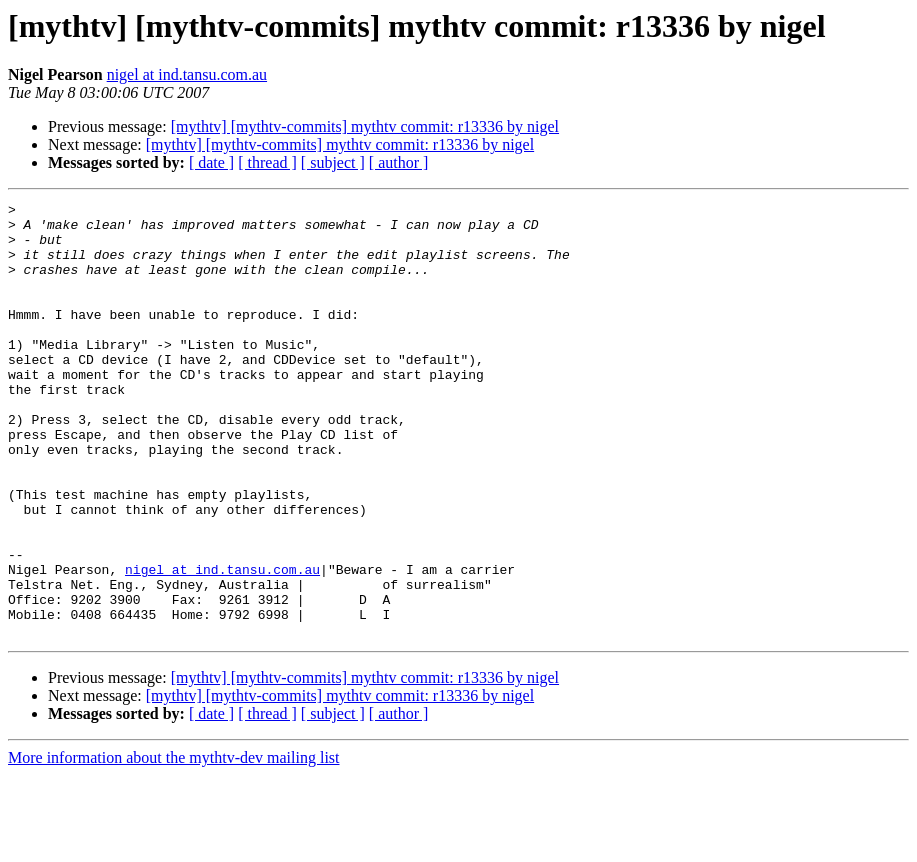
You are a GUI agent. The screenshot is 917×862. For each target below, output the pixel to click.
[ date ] (211, 162)
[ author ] (399, 162)
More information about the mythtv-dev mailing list (174, 844)
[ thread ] (267, 162)
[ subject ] (333, 162)
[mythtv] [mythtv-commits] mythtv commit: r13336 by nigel (365, 126)
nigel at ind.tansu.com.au (187, 74)
